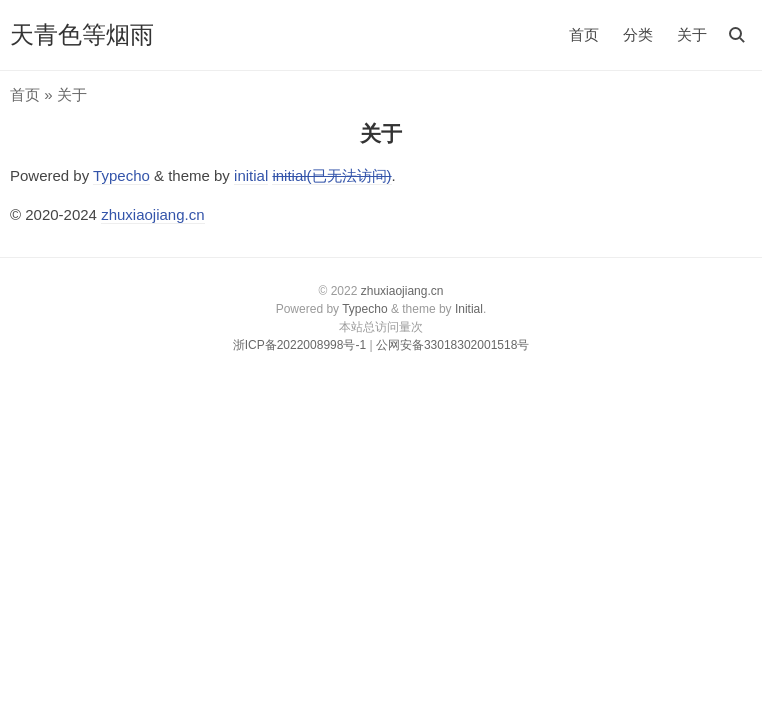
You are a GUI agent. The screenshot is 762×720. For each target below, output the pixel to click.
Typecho (121, 175)
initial (251, 175)
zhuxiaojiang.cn (152, 214)
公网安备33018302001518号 (452, 345)
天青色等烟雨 (82, 34)
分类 (638, 34)
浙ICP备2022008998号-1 (299, 345)
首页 (584, 34)
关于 (692, 34)
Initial (469, 309)
